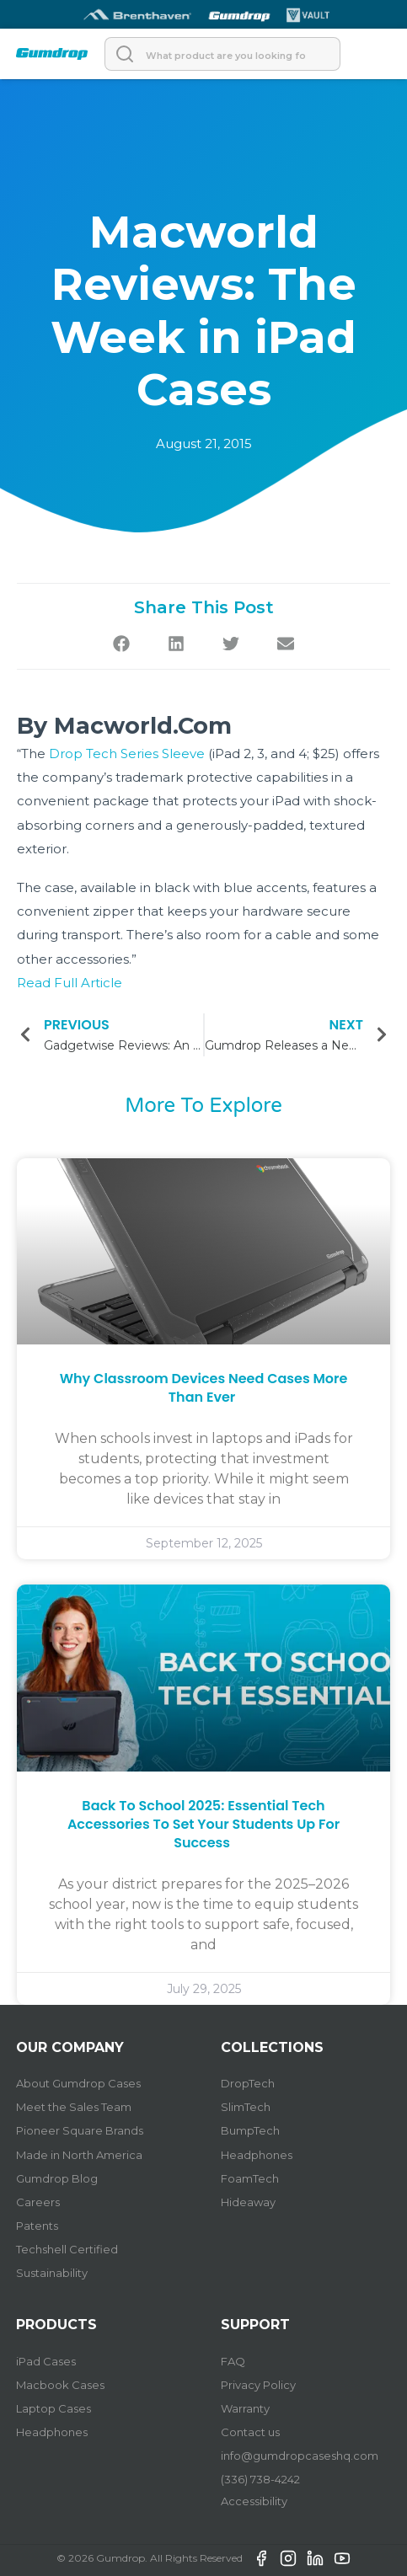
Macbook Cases (60, 2385)
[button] (122, 643)
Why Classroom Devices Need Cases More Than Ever (204, 1388)
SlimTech (245, 2107)
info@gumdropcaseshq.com (299, 2455)
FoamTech (250, 2178)
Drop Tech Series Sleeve (127, 754)
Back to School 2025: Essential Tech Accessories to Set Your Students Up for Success (203, 1824)
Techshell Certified (67, 2249)
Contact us (250, 2432)
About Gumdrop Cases (78, 2083)
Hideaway (248, 2202)
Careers (38, 2202)
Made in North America (79, 2155)
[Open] (374, 54)
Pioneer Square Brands (79, 2130)
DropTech (248, 2083)
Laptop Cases (53, 2408)
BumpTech (250, 2130)
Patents (37, 2225)
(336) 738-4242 (260, 2479)
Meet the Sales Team (73, 2107)
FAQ (233, 2361)
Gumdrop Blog (57, 2178)
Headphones (256, 2155)
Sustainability (52, 2272)
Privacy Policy (258, 2385)
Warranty (245, 2408)
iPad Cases (46, 2361)
